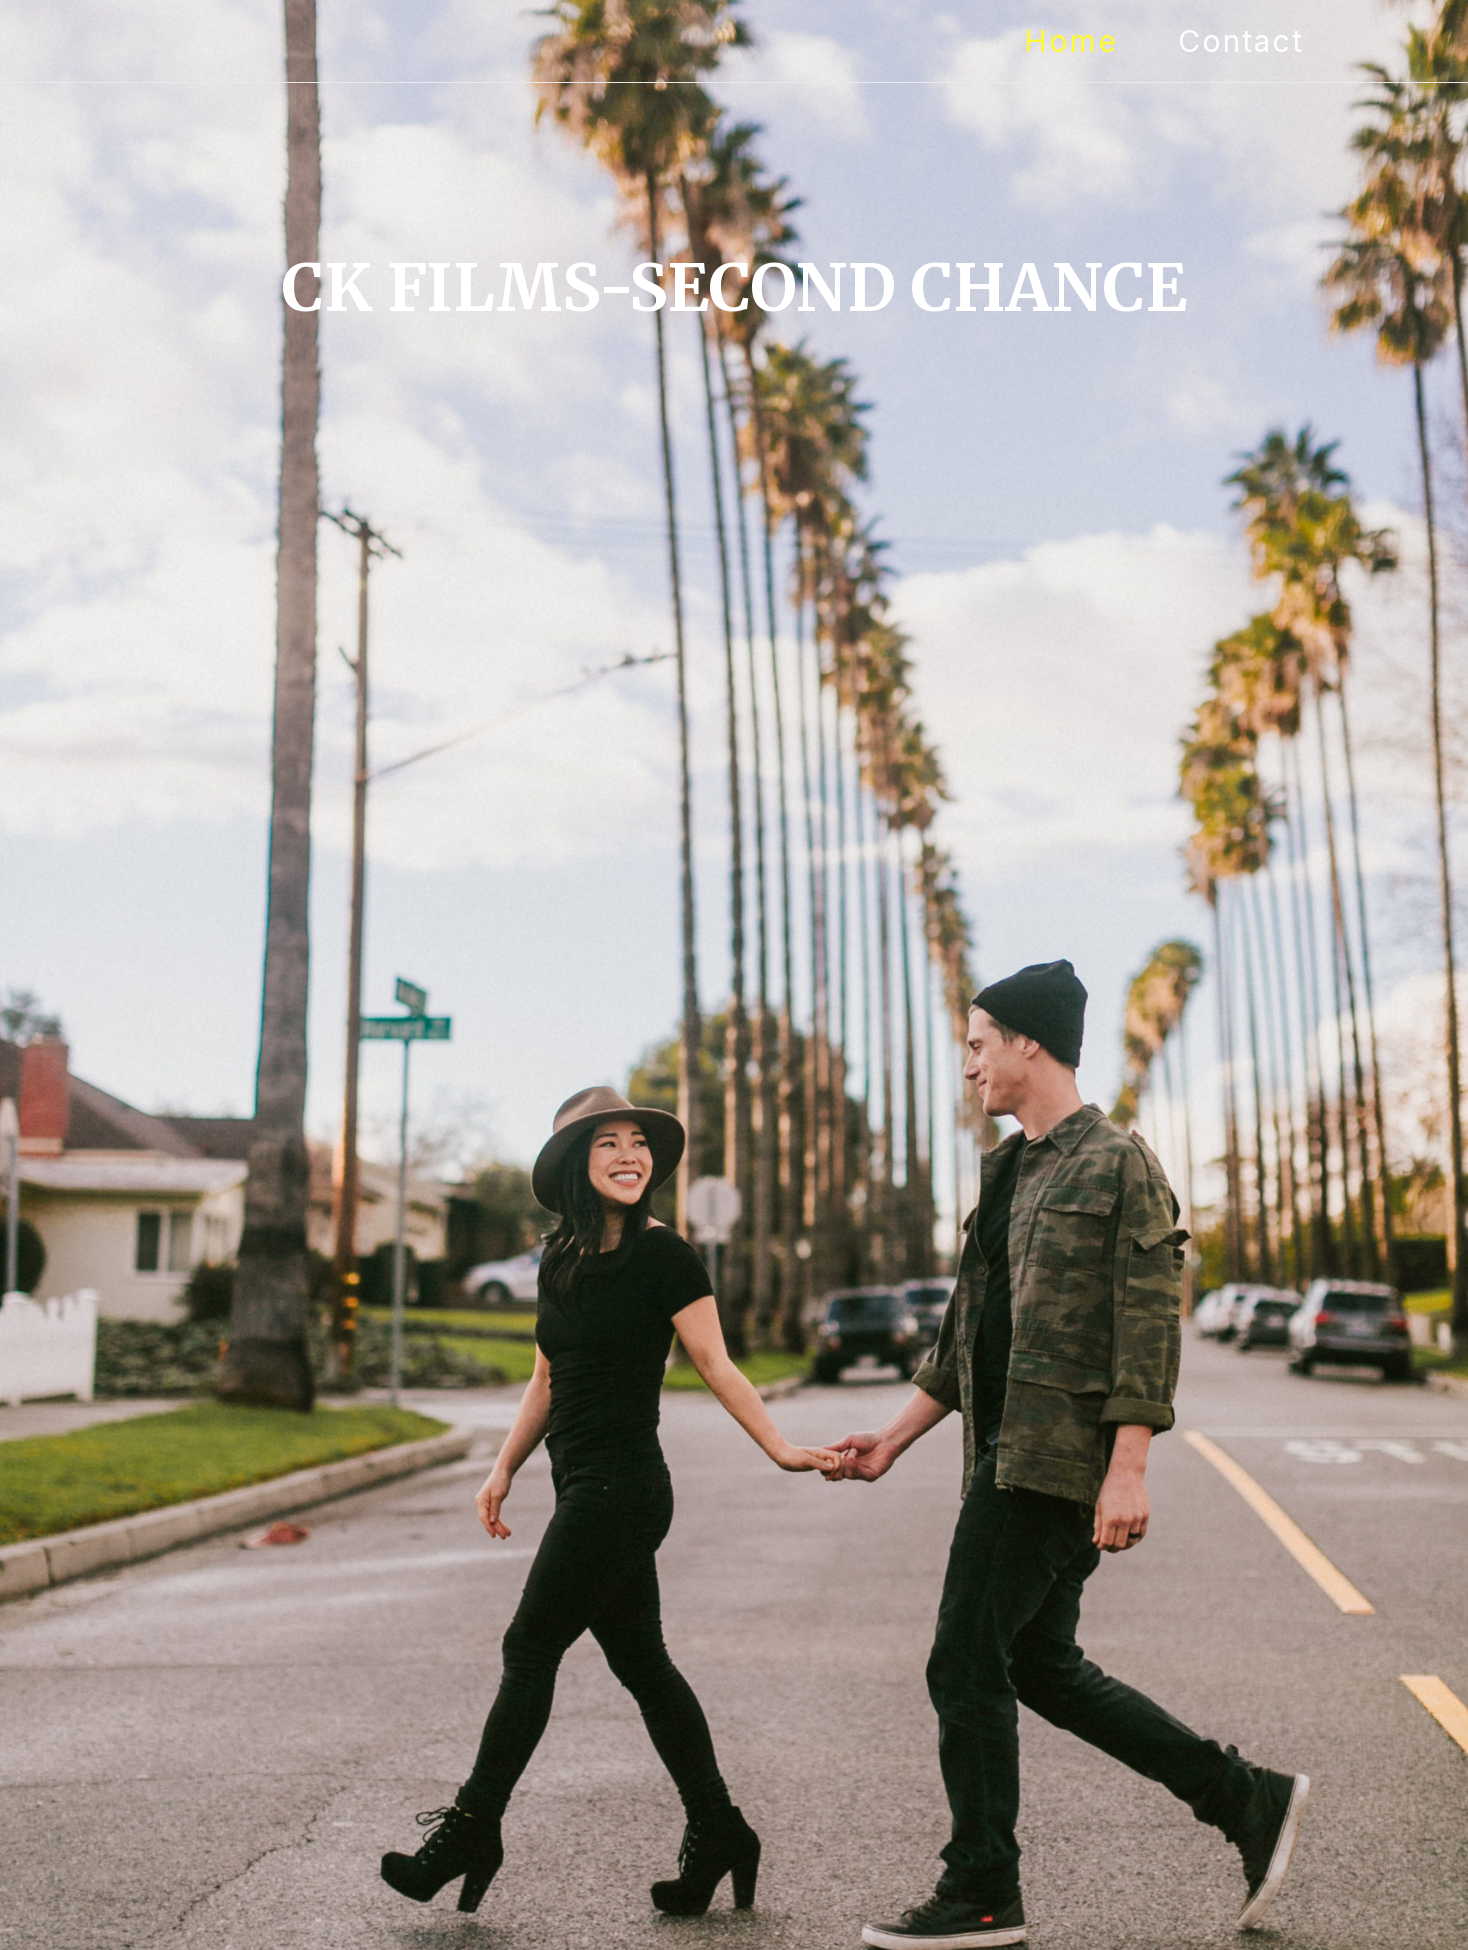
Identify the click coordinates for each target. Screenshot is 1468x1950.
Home (1071, 41)
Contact (1241, 41)
